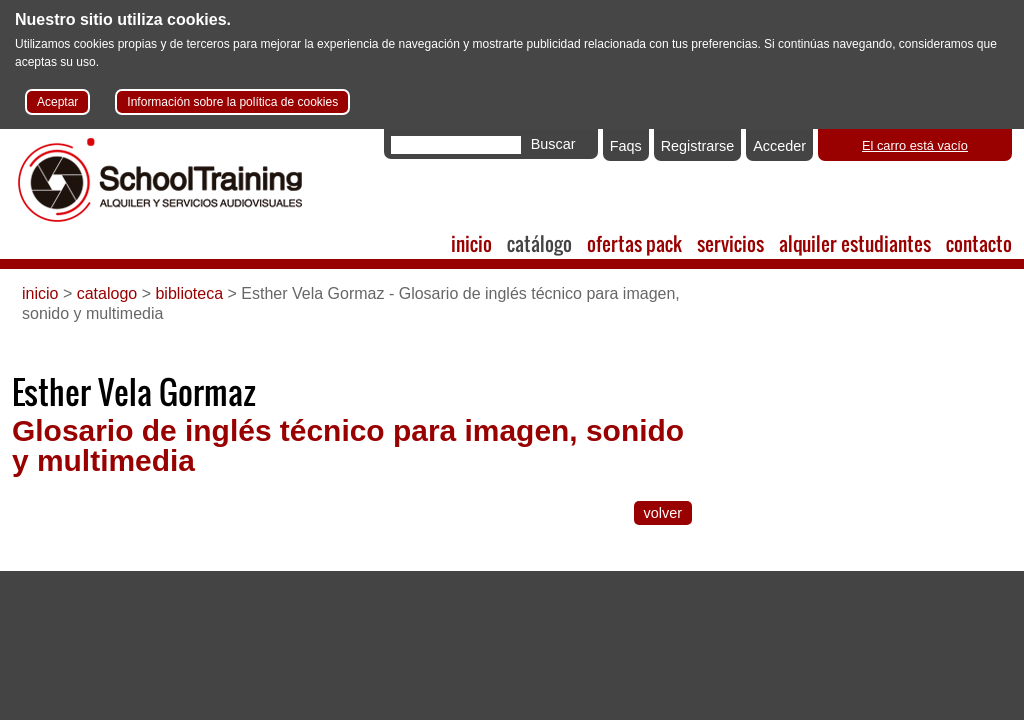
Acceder (779, 146)
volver (663, 513)
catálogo (539, 243)
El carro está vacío (915, 145)
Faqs (626, 146)
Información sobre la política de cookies (232, 102)
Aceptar (57, 102)
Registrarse (698, 146)
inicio (471, 243)
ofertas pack (634, 243)
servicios (730, 243)
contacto (979, 243)
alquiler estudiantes (855, 243)
